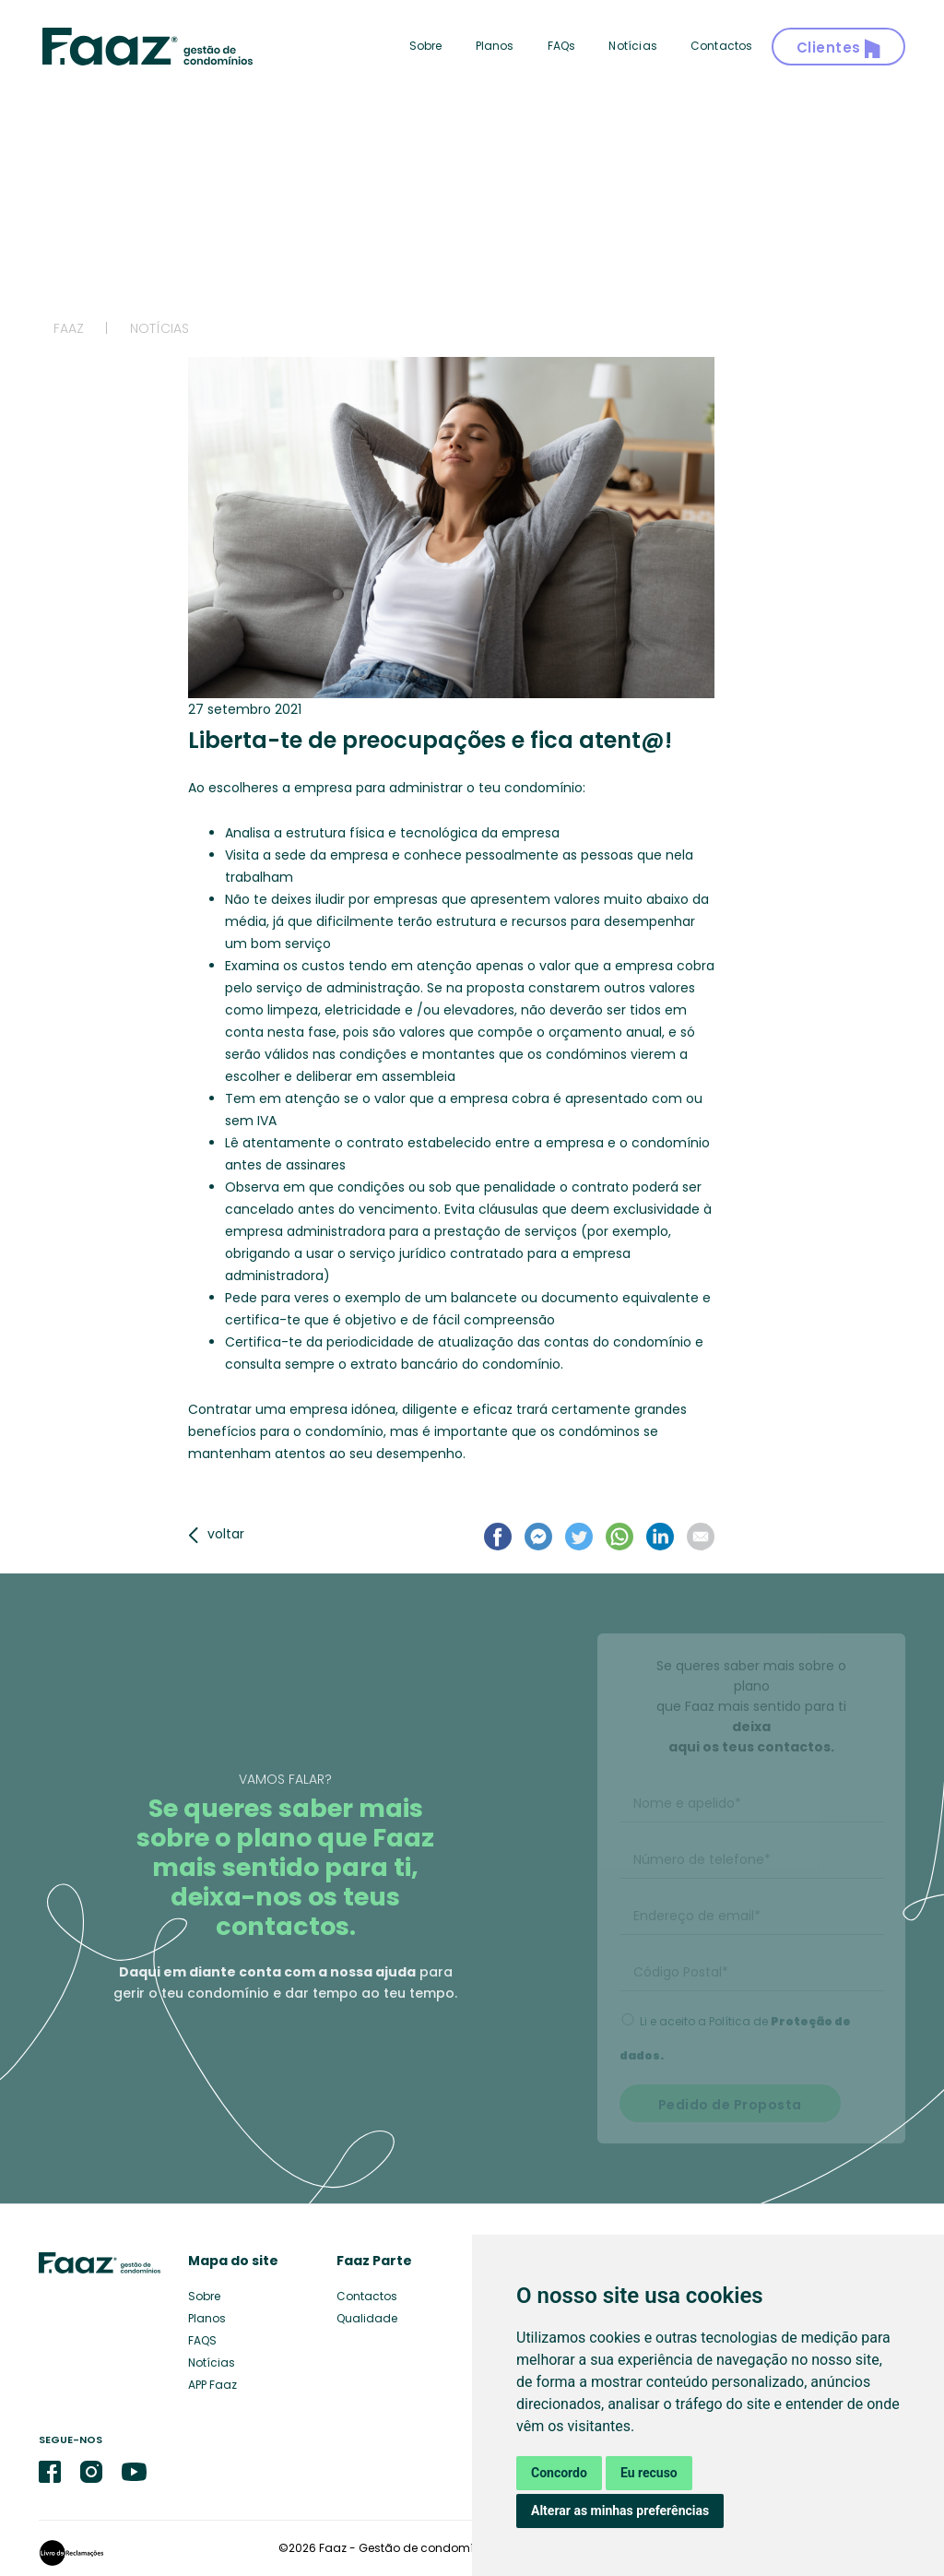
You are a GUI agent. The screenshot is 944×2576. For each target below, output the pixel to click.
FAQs (562, 45)
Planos (495, 45)
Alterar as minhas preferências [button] (620, 2510)
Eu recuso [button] (649, 2472)
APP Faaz (212, 2384)
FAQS (202, 2340)
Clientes (838, 48)
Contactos (721, 45)
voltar (216, 1534)
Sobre (425, 45)
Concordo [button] (559, 2472)
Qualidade (366, 2318)
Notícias (632, 45)
